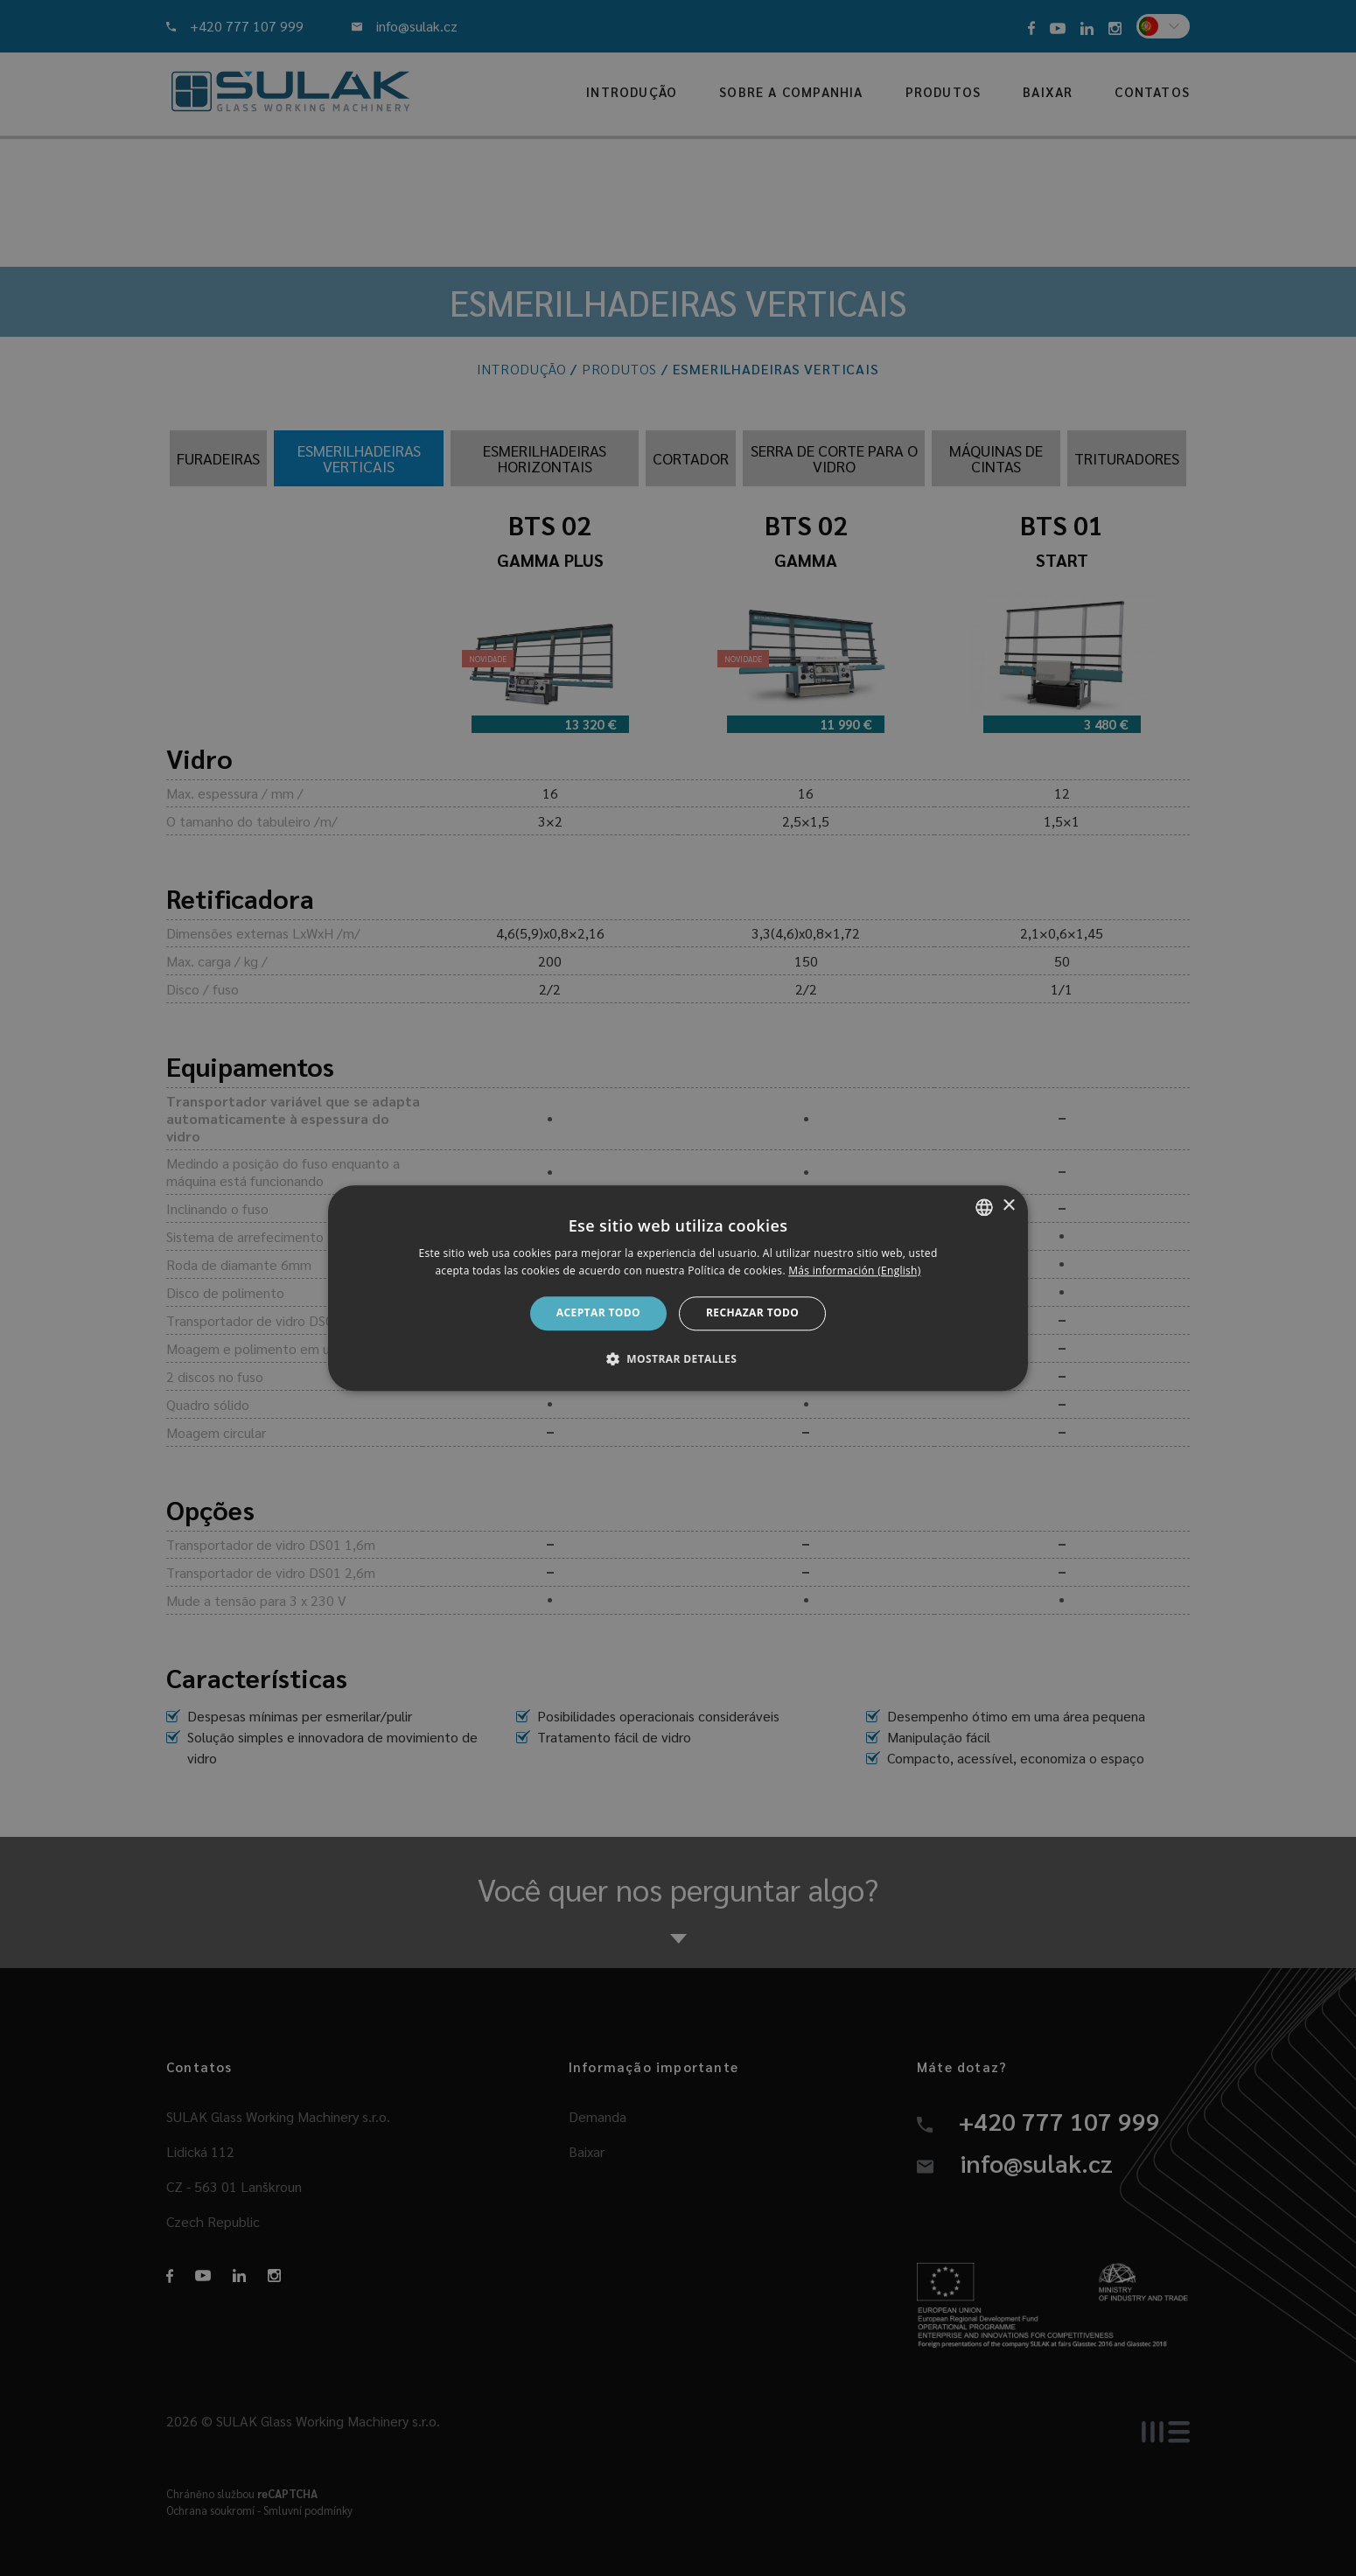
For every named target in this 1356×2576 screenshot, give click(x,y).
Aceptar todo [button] (598, 1313)
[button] (678, 1358)
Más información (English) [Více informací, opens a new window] (854, 1270)
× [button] (1008, 1205)
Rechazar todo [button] (752, 1313)
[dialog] (678, 1288)
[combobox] (984, 1207)
